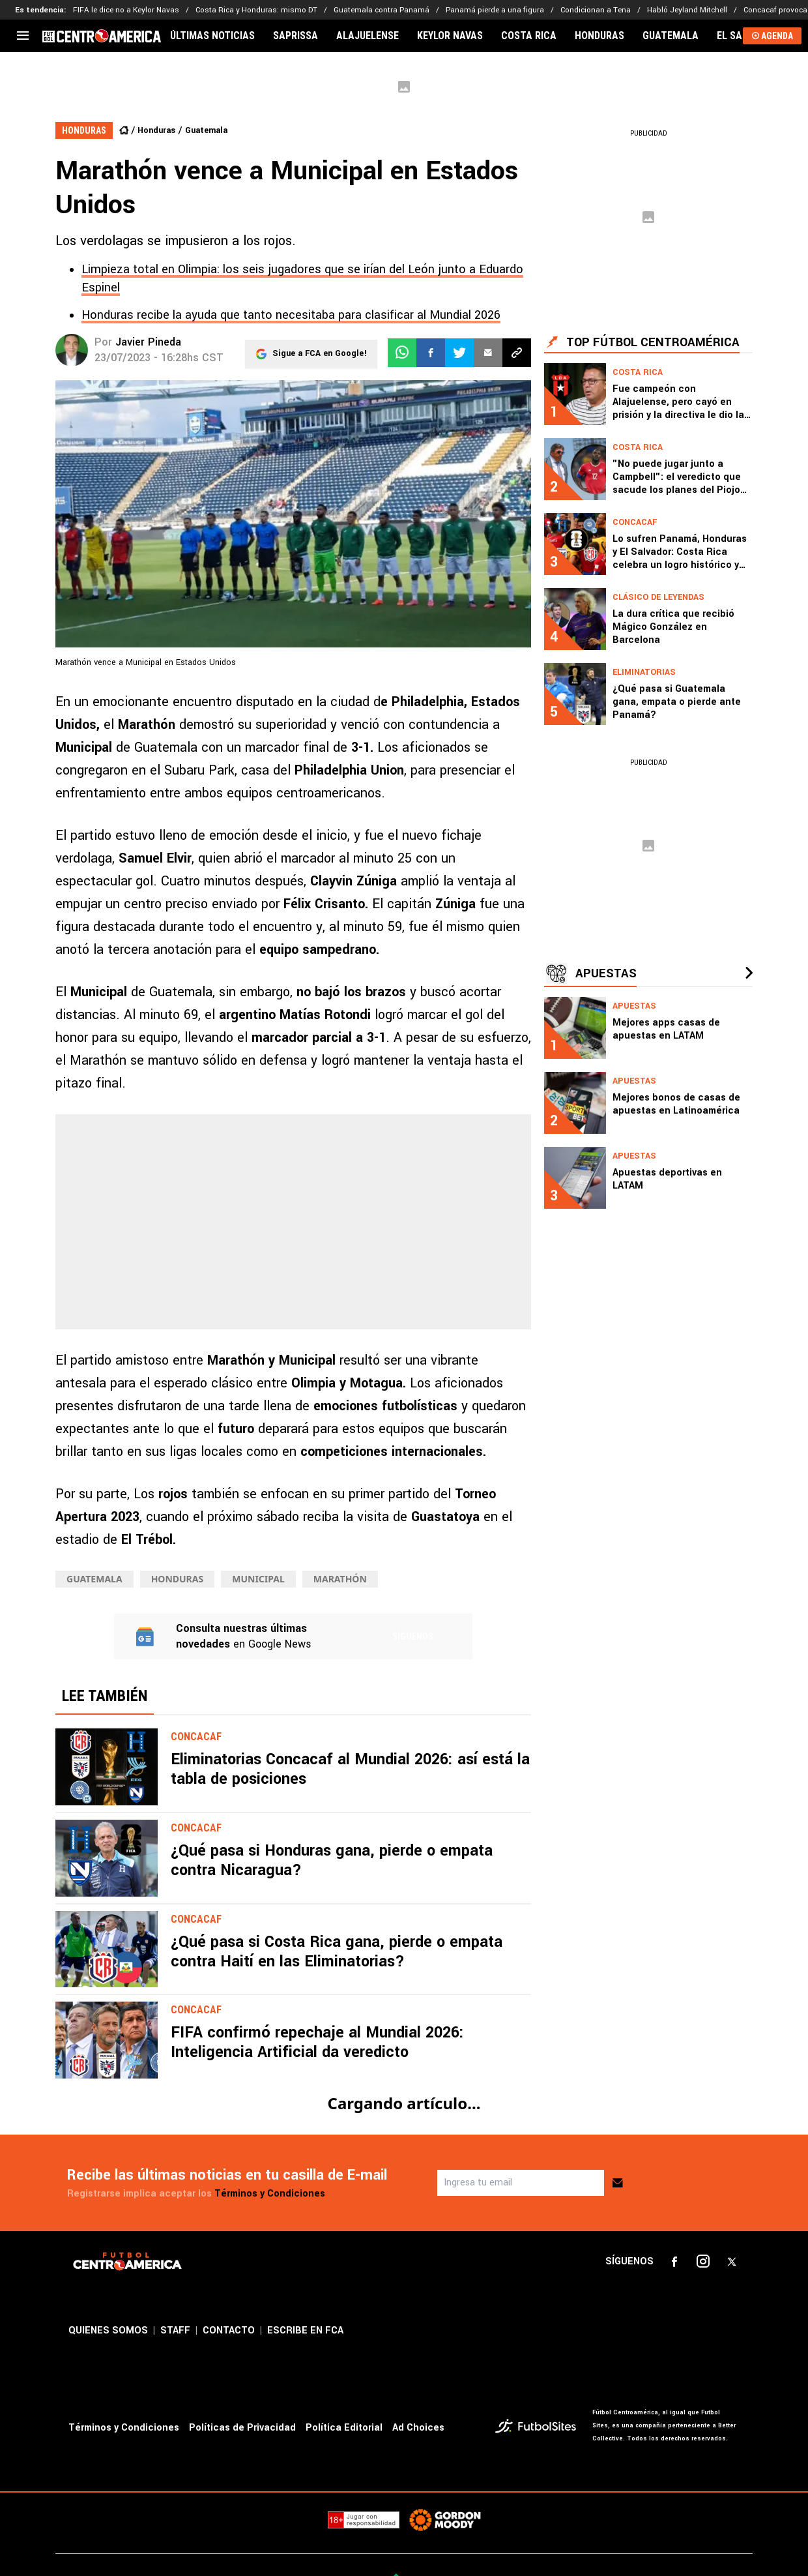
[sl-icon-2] (703, 2262)
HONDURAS (599, 36)
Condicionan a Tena (595, 10)
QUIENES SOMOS (108, 2330)
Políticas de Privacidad (242, 2428)
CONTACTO (229, 2330)
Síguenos (412, 1636)
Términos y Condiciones (269, 2193)
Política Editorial (344, 2428)
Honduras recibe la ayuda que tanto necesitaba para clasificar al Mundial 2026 (290, 314)
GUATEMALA (670, 36)
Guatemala (206, 130)
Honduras (156, 130)
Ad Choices (418, 2428)
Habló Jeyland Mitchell (687, 10)
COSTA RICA (528, 36)
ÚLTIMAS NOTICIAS (212, 36)
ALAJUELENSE (367, 36)
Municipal (258, 1579)
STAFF (175, 2330)
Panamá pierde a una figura (495, 10)
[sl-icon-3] (732, 2262)
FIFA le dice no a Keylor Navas (126, 10)
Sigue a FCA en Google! (319, 353)
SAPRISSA (295, 36)
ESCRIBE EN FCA (305, 2330)
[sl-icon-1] (674, 2262)
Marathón (340, 1579)
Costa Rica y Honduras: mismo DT (256, 10)
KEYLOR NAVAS (450, 36)
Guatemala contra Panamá (381, 10)
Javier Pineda (148, 341)
